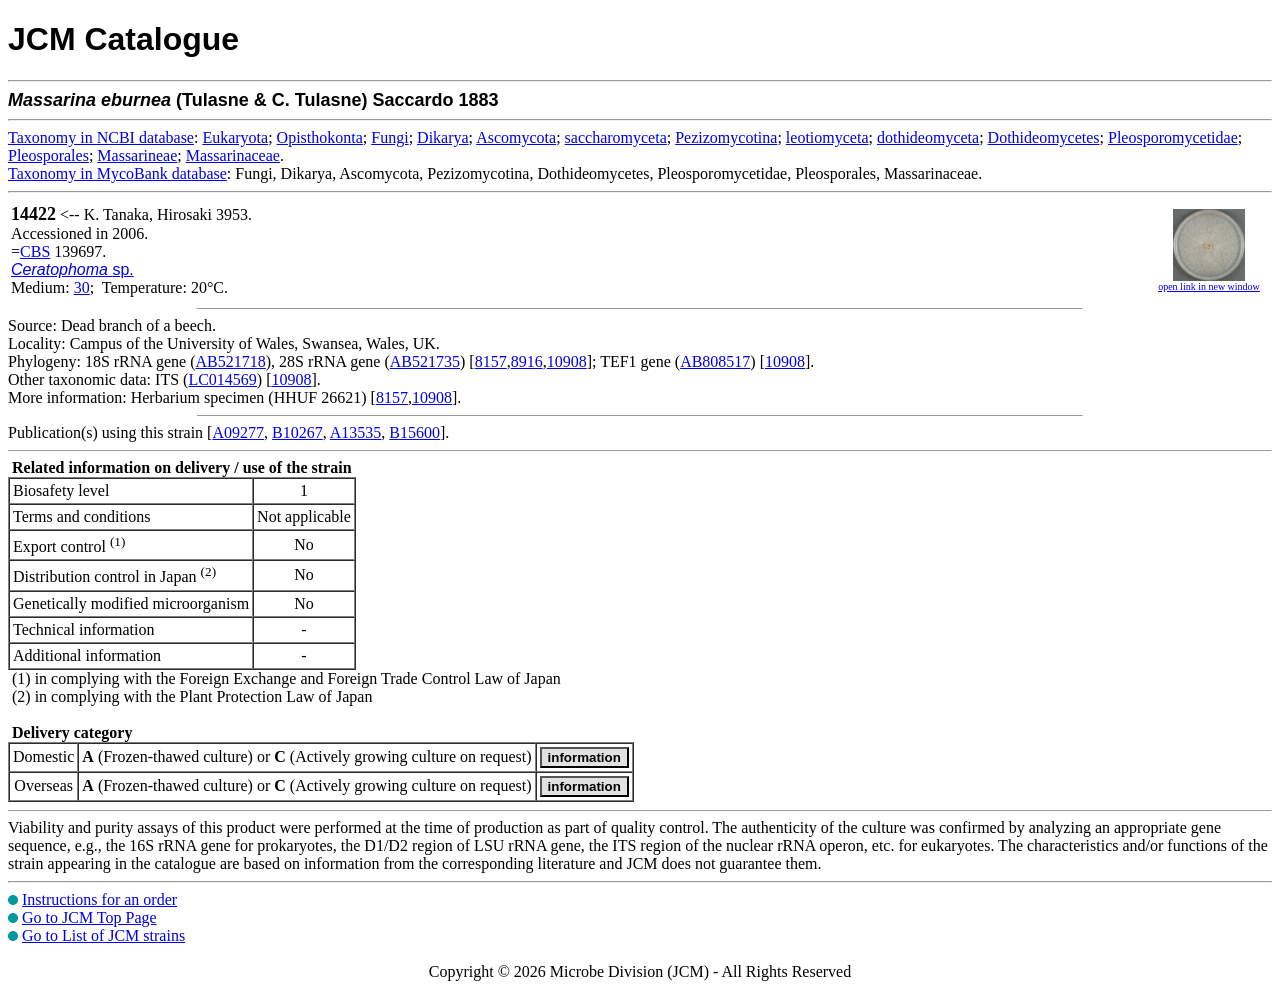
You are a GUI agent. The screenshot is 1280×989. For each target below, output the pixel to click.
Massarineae (137, 155)
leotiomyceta (827, 137)
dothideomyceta (928, 137)
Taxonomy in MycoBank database (117, 173)
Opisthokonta (320, 137)
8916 (527, 361)
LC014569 (222, 379)
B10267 (297, 432)
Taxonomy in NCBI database (101, 137)
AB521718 (231, 361)
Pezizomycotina (726, 137)
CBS (35, 251)
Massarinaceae (233, 155)
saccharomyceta (616, 137)
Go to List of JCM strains (103, 935)
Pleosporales (48, 155)
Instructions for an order (99, 899)
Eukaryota (235, 137)
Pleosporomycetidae (1173, 137)
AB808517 (715, 361)
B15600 (414, 432)
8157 (491, 361)
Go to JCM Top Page (89, 917)
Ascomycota (516, 137)
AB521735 (425, 361)
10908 (567, 361)
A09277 (238, 432)
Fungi (389, 137)
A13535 (356, 432)
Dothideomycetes (1044, 137)
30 (82, 287)
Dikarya (443, 137)
